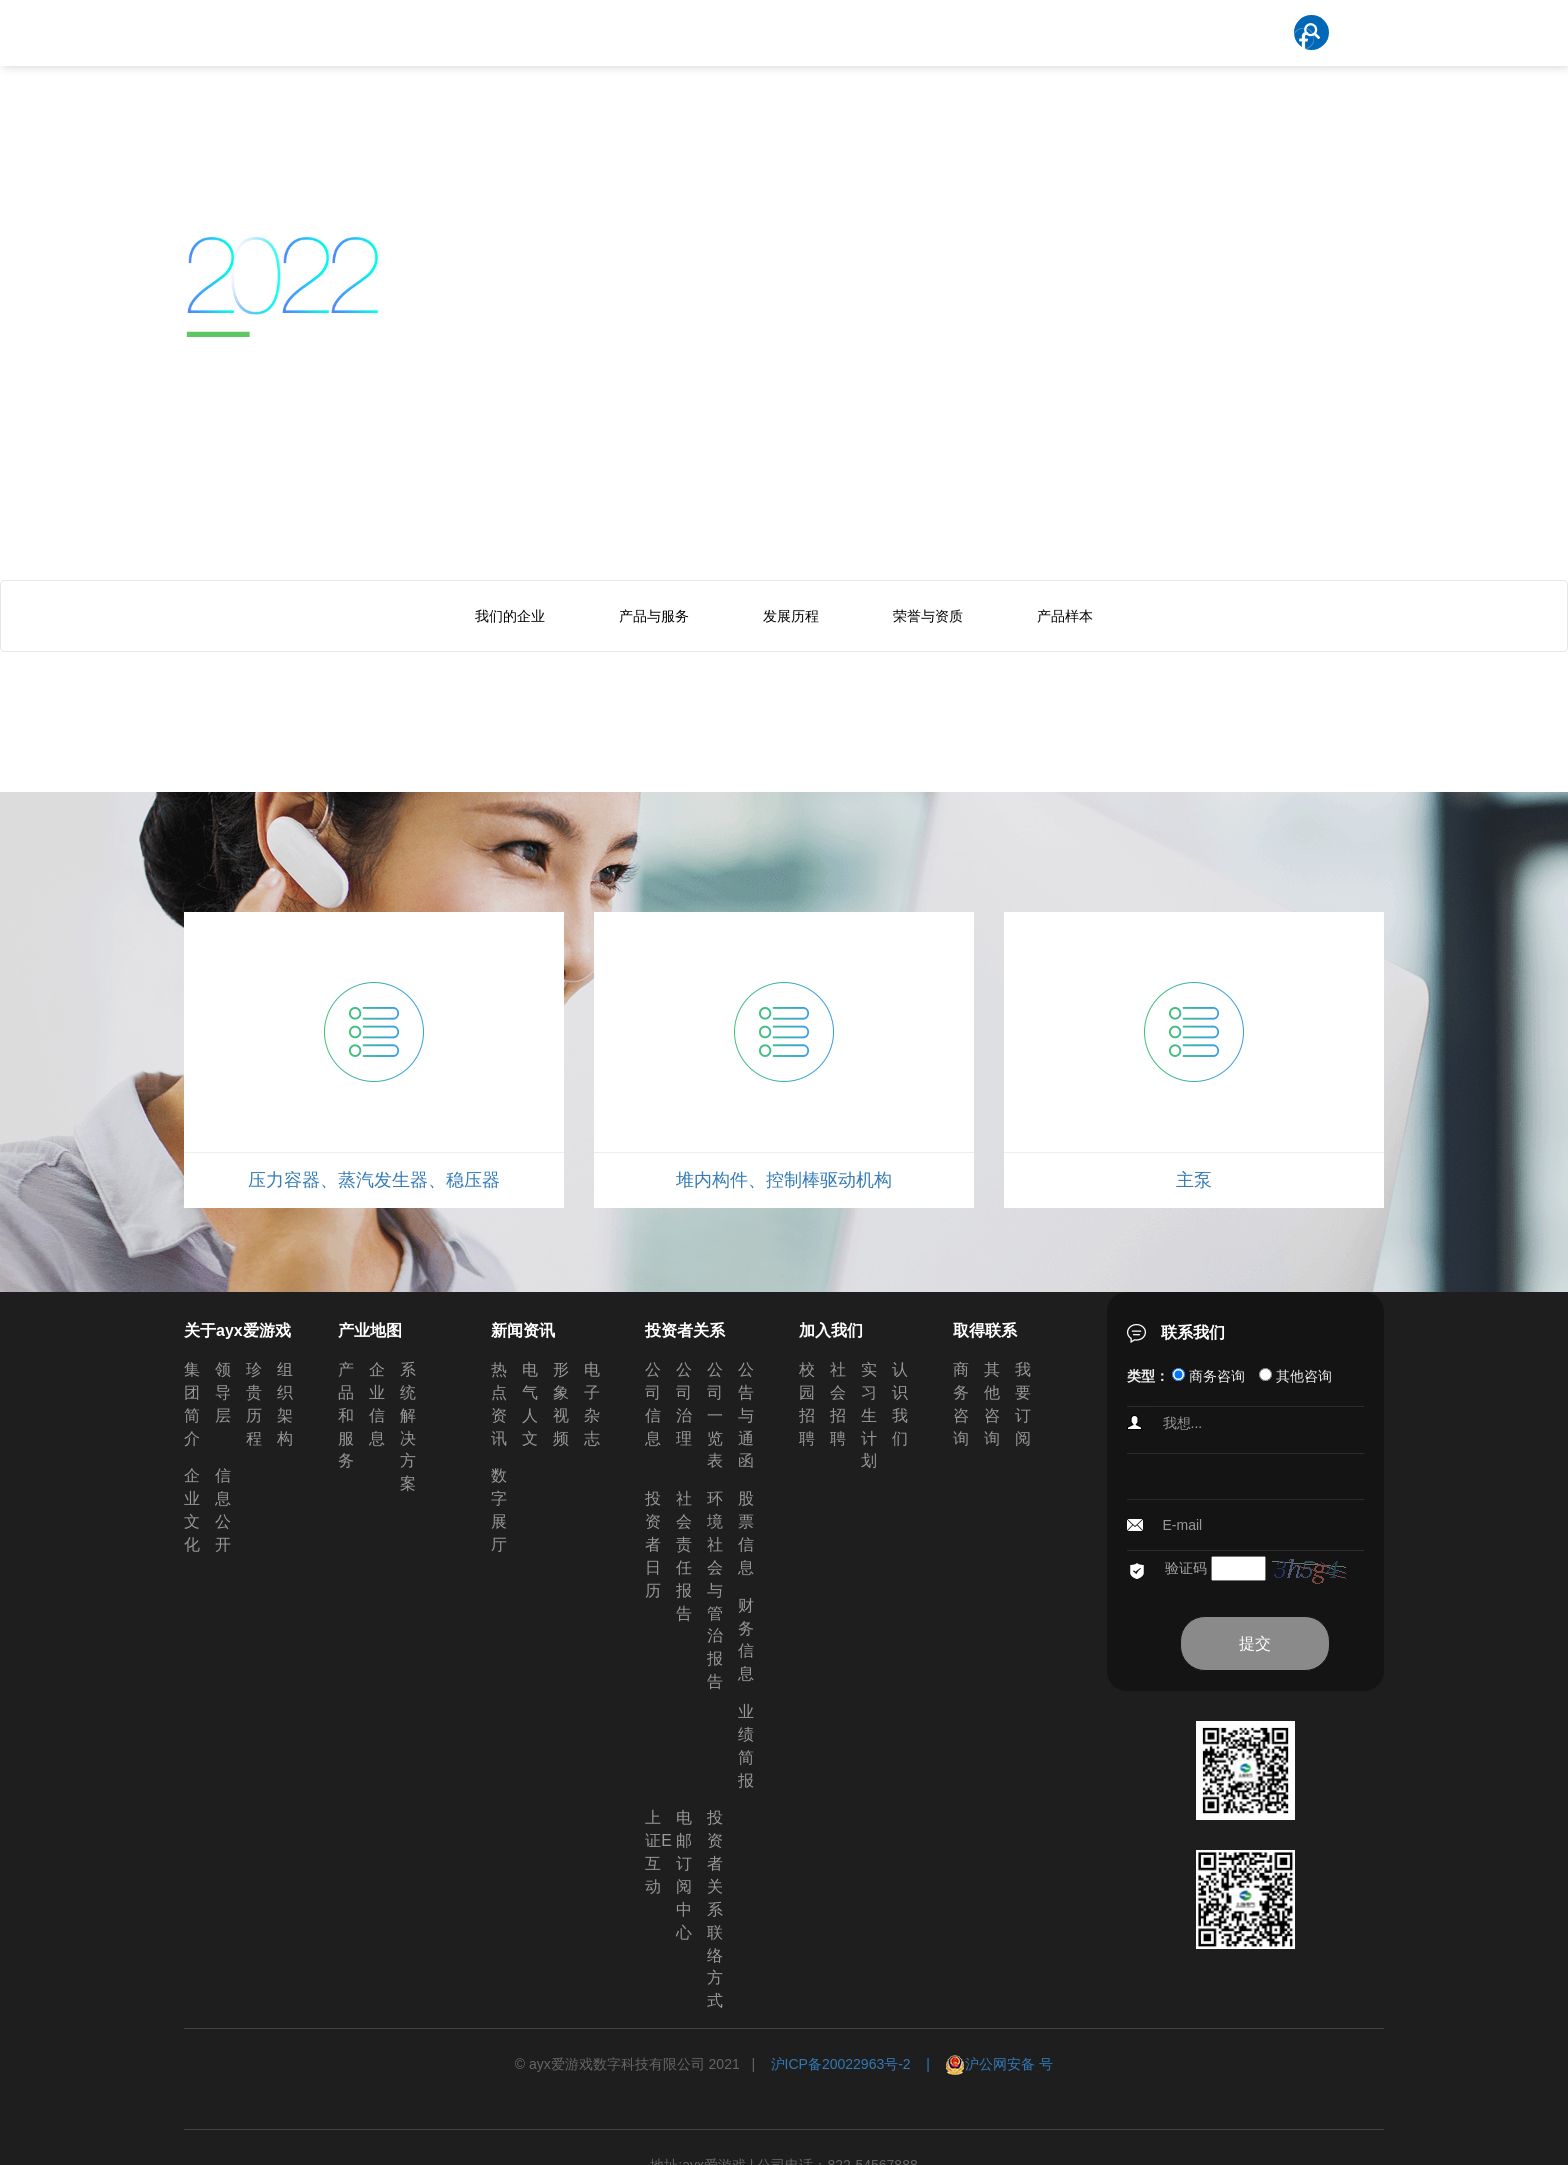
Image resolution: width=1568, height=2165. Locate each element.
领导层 (223, 1392)
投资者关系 (685, 1330)
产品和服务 (346, 1415)
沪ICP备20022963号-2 (841, 2064)
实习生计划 (869, 1415)
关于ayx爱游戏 (237, 1330)
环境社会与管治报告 (715, 1590)
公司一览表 (715, 1415)
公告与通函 (746, 1415)
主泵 (1194, 1180)
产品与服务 (654, 616)
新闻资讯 (523, 1330)
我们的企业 (510, 616)
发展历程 (791, 616)
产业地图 (370, 1330)
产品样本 (1065, 616)
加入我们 (831, 1330)
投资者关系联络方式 (715, 1909)
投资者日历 (653, 1544)
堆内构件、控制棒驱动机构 (784, 1180)
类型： (1148, 1376)
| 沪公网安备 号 (982, 2064)
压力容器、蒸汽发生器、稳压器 (374, 1180)
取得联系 (985, 1330)
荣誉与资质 (928, 616)
